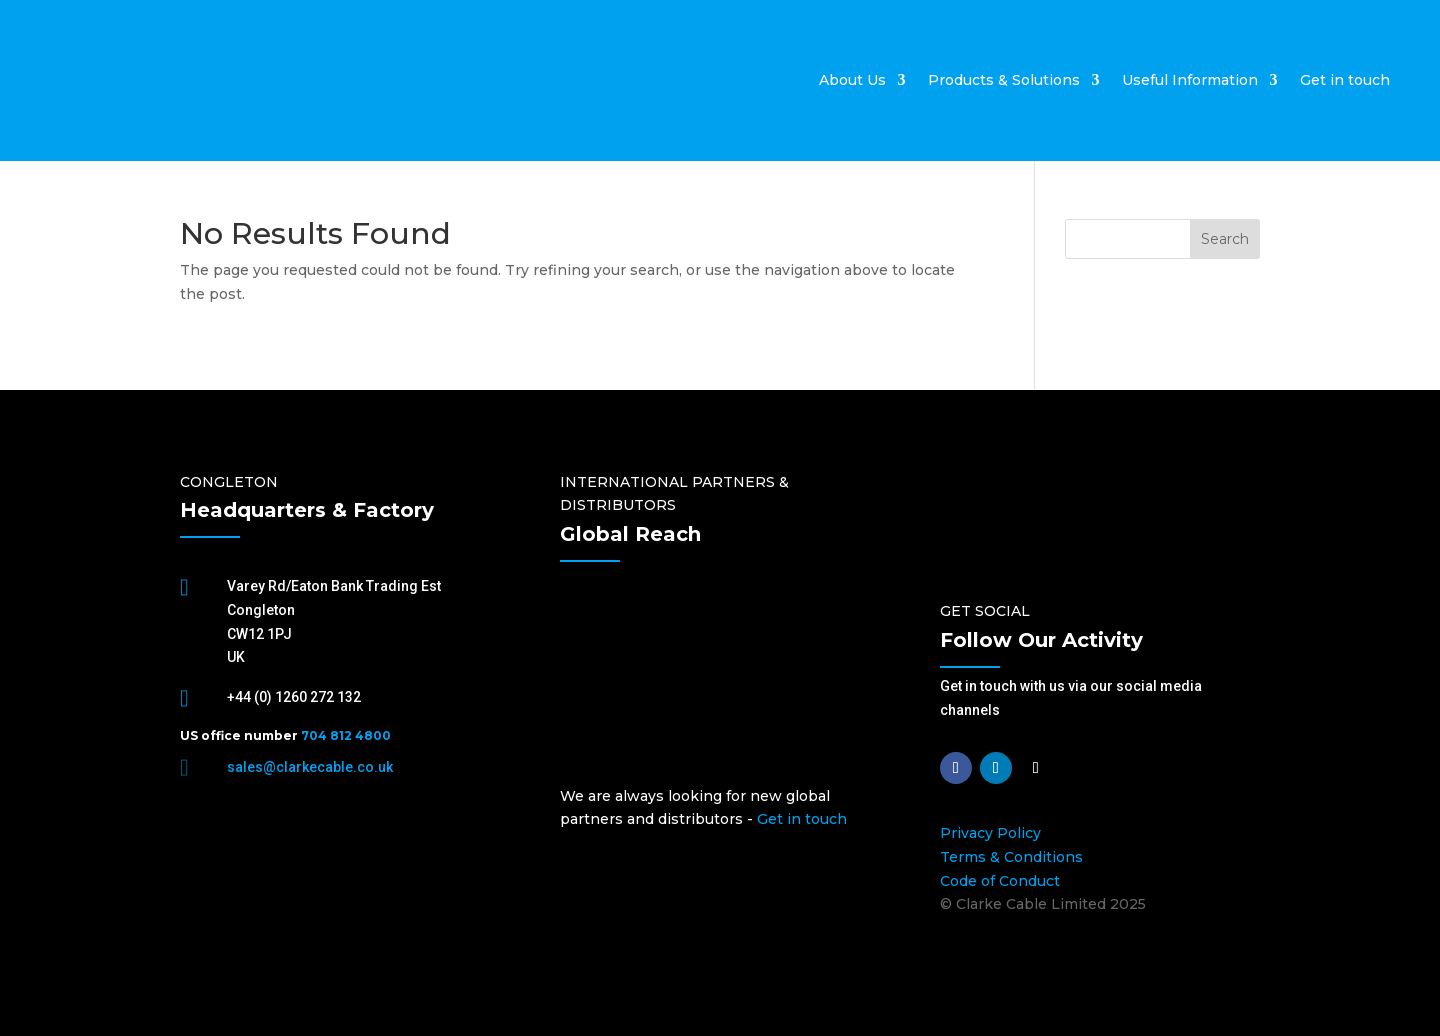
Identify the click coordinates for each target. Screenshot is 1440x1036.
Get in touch (1345, 80)
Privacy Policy (990, 833)
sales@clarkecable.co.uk (310, 767)
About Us (852, 80)
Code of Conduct (1000, 881)
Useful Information (1190, 80)
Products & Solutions (1004, 80)
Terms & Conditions (1011, 857)
